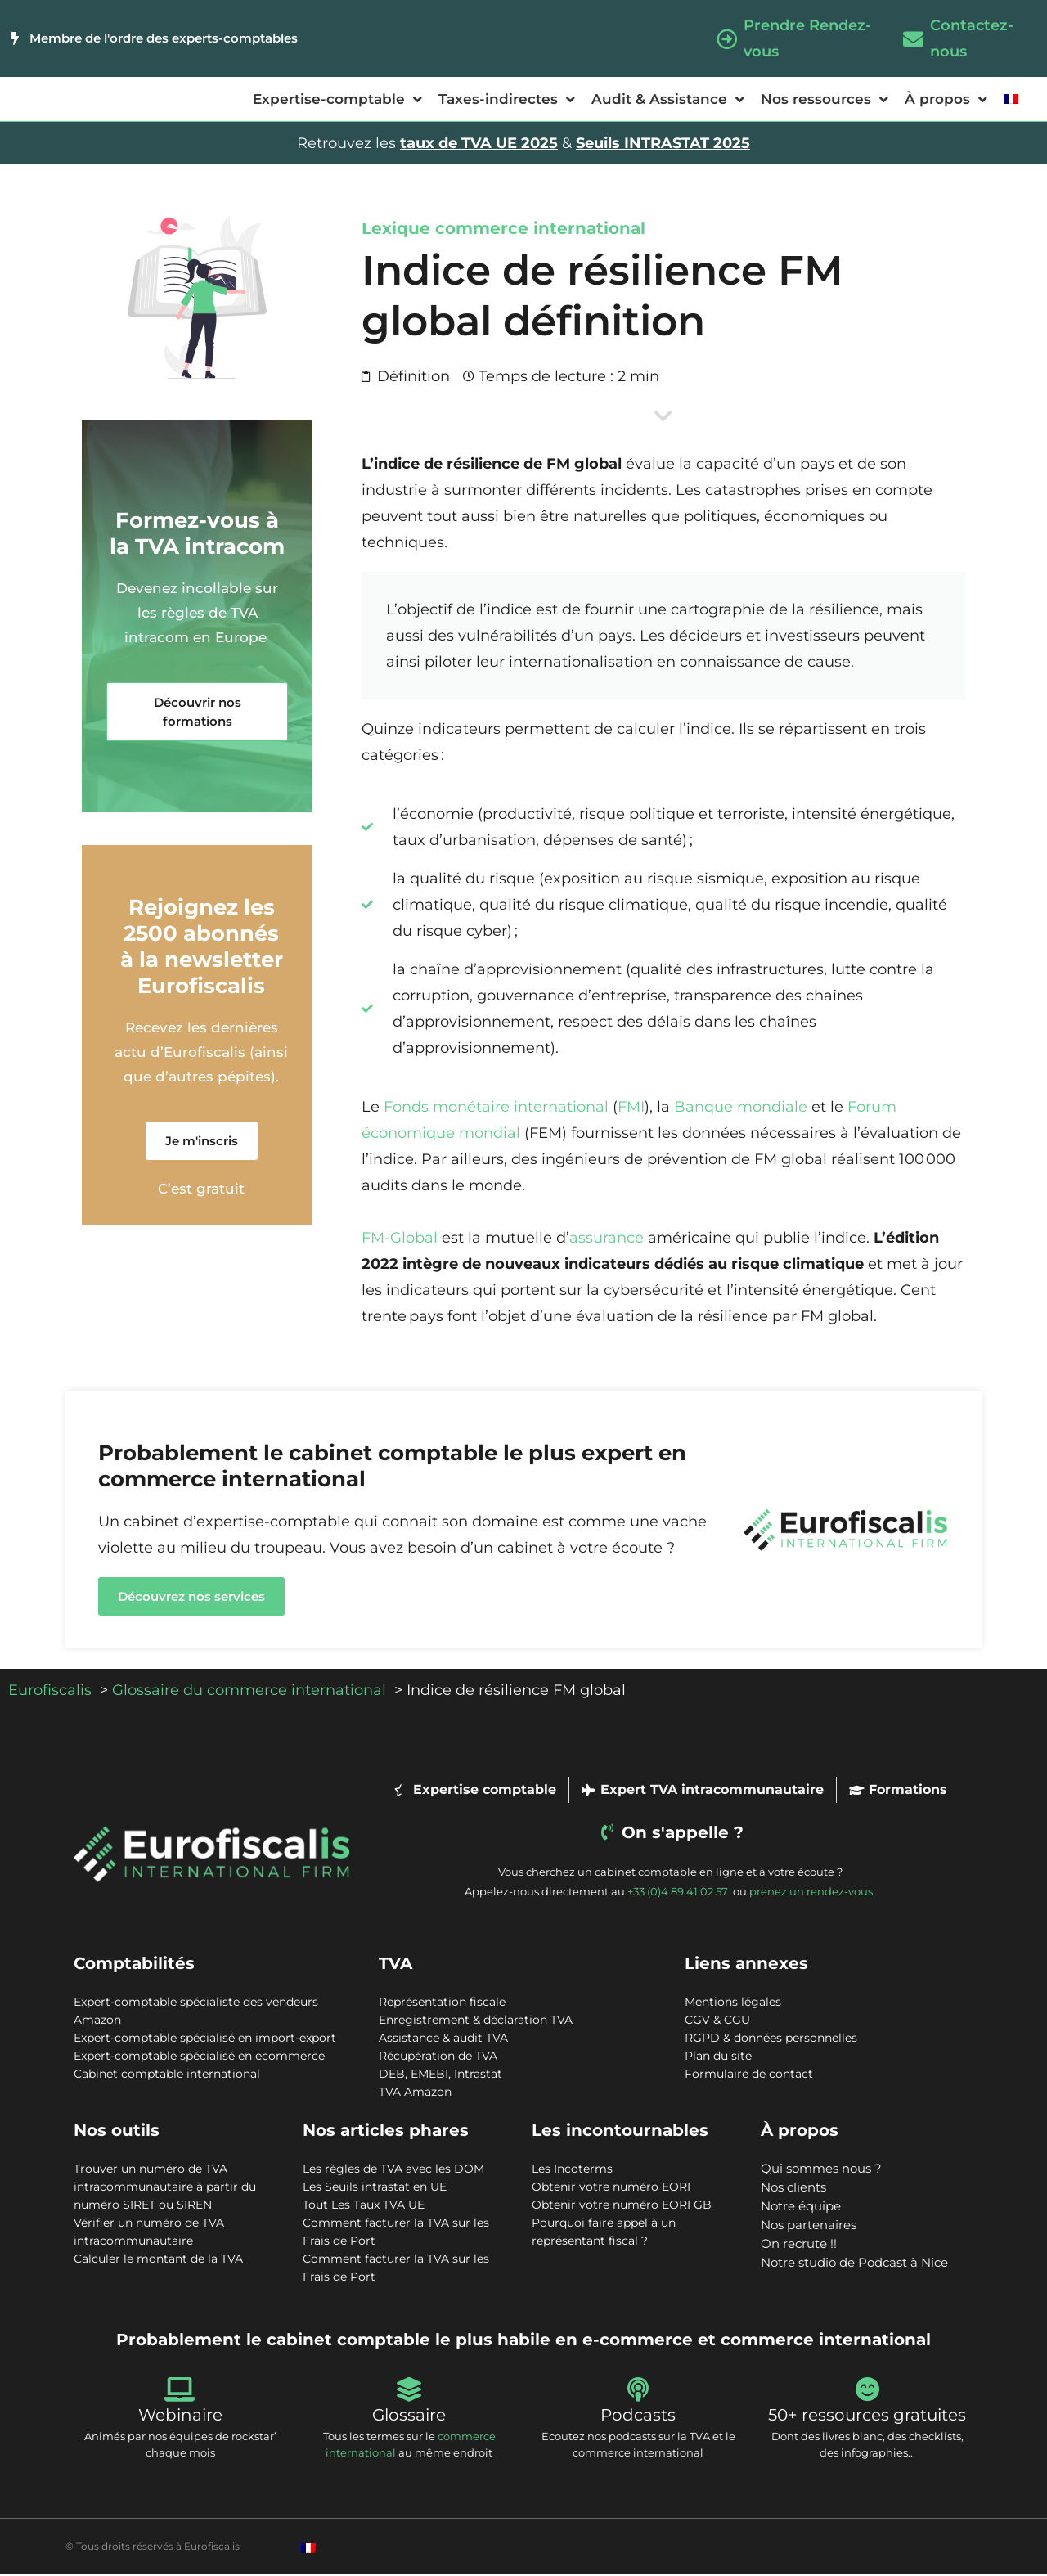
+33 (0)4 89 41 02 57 (678, 1892)
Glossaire (409, 2416)
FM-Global (400, 1239)
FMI (631, 1108)
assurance (606, 1239)
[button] (197, 713)
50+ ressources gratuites (867, 2416)
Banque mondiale (740, 1108)
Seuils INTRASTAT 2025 (663, 145)
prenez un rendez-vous (811, 1892)
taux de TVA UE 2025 (479, 145)
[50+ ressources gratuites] (867, 2391)
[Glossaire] (409, 2391)
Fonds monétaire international (496, 1108)
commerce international (540, 230)
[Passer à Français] (308, 2549)
